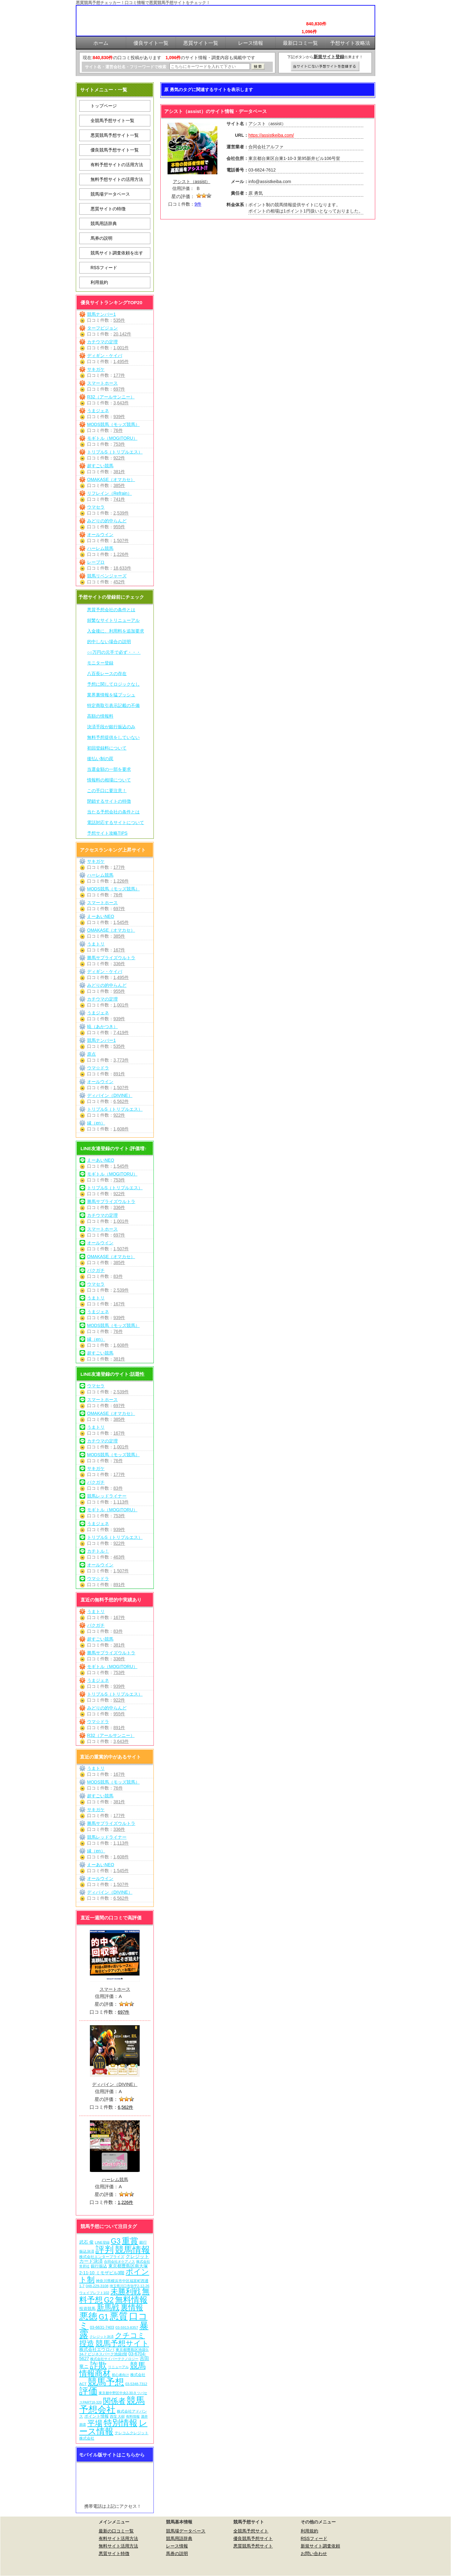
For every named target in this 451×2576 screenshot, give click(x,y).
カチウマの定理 (102, 341)
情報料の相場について (109, 779)
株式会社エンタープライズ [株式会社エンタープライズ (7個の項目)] (101, 2257)
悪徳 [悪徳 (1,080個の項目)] (88, 2316)
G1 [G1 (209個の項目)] (103, 2317)
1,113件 (121, 1501)
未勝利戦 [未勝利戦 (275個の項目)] (126, 2291)
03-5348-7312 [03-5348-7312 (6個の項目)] (136, 2384)
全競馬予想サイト (250, 2530)
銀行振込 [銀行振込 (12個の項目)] (99, 2266)
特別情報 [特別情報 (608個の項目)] (120, 2423)
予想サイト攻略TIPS (107, 833)
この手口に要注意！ (107, 790)
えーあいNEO (100, 916)
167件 (119, 949)
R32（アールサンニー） (111, 396)
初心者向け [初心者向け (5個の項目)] (120, 2375)
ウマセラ (96, 507)
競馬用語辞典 (104, 223)
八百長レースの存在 (107, 673)
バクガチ (96, 1270)
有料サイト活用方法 (118, 2538)
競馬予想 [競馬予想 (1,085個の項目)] (106, 2382)
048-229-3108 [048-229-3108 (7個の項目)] (97, 2286)
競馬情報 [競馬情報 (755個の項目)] (132, 2250)
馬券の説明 (101, 238)
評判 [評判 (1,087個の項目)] (105, 2249)
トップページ (104, 105)
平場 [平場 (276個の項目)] (94, 2423)
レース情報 (177, 2545)
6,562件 (121, 1101)
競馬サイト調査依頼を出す (117, 252)
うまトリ (96, 943)
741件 (119, 499)
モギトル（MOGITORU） (112, 438)
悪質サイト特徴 (114, 2553)
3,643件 (121, 402)
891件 (119, 1073)
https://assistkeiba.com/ (271, 135)
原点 (91, 1054)
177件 (119, 375)
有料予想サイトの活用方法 (117, 164)
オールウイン (100, 534)
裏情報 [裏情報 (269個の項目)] (132, 2307)
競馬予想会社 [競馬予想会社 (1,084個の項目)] (112, 2405)
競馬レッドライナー (107, 1495)
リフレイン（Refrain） (109, 493)
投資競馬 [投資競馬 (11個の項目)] (87, 2308)
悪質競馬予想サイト (253, 2545)
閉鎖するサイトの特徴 (109, 801)
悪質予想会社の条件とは (111, 609)
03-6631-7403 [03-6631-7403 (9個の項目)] (102, 2327)
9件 (197, 204)
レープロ (96, 562)
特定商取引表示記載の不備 (113, 705)
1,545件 (121, 922)
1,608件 (121, 1128)
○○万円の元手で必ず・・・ (114, 652)
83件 (118, 1276)
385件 (119, 485)
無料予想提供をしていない (113, 737)
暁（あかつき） (102, 1026)
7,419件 (121, 1032)
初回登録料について (107, 747)
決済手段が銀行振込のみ (111, 726)
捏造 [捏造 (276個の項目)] (86, 2343)
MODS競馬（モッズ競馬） (113, 424)
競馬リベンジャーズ (107, 575)
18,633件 (122, 568)
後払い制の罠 (100, 758)
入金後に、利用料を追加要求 (115, 630)
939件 (119, 416)
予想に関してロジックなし (113, 684)
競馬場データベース (110, 194)
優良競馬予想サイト (253, 2538)
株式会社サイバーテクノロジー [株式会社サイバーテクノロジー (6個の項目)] (114, 2359)
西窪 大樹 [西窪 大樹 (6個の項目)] (117, 2416)
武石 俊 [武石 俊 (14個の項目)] (86, 2242)
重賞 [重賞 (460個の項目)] (130, 2241)
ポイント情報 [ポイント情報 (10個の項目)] (96, 2416)
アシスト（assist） (191, 181)
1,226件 (121, 554)
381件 (119, 471)
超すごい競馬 (100, 465)
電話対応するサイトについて (115, 822)
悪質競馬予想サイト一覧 (115, 135)
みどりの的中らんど (107, 520)
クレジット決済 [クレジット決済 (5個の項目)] (102, 2336)
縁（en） (96, 1122)
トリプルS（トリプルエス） (115, 451)
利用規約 (99, 282)
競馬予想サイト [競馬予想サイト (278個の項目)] (122, 2343)
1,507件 (121, 540)
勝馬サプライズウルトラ (111, 957)
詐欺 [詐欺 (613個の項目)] (98, 2365)
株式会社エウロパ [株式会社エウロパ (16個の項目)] (96, 2349)
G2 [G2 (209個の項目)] (109, 2300)
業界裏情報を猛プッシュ (111, 694)
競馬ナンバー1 (101, 314)
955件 (119, 526)
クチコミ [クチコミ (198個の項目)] (130, 2335)
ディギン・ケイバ (104, 355)
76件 (118, 430)
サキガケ (96, 369)
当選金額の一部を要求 (109, 769)
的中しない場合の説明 (109, 641)
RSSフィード (104, 267)
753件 (119, 444)
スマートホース (102, 383)
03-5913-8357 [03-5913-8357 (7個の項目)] (126, 2327)
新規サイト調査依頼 (320, 2545)
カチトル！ (98, 1551)
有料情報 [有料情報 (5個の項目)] (133, 2416)
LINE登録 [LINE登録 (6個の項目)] (102, 2242)
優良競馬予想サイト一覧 (115, 149)
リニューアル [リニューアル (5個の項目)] (118, 2367)
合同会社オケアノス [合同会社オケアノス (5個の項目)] (119, 2261)
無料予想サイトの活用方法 (117, 179)
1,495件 (121, 361)
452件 (119, 581)
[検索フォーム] (209, 66)
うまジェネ (98, 410)
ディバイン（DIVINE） (109, 1095)
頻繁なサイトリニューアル (113, 620)
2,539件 (121, 512)
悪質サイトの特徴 (108, 208)
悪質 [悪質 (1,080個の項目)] (119, 2316)
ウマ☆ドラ (98, 1067)
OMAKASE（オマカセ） (111, 479)
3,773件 (121, 1060)
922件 (119, 457)
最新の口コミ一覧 (116, 2530)
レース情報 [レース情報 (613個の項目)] (113, 2427)
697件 (119, 389)
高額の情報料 (100, 716)
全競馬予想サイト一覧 (112, 120)
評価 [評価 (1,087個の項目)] (88, 2391)
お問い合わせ (314, 2553)
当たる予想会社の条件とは (113, 811)
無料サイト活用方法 (118, 2545)
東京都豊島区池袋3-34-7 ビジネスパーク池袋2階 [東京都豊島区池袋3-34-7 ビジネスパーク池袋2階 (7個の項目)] (114, 2352)
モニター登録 (100, 662)
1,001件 (121, 347)
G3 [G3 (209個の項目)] (116, 2241)
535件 (119, 320)
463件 (119, 1556)
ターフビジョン (102, 327)
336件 (119, 963)
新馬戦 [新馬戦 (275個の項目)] (108, 2307)
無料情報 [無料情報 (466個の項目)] (131, 2299)
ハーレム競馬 (100, 548)
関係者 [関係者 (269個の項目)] (114, 2401)
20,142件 (122, 333)
